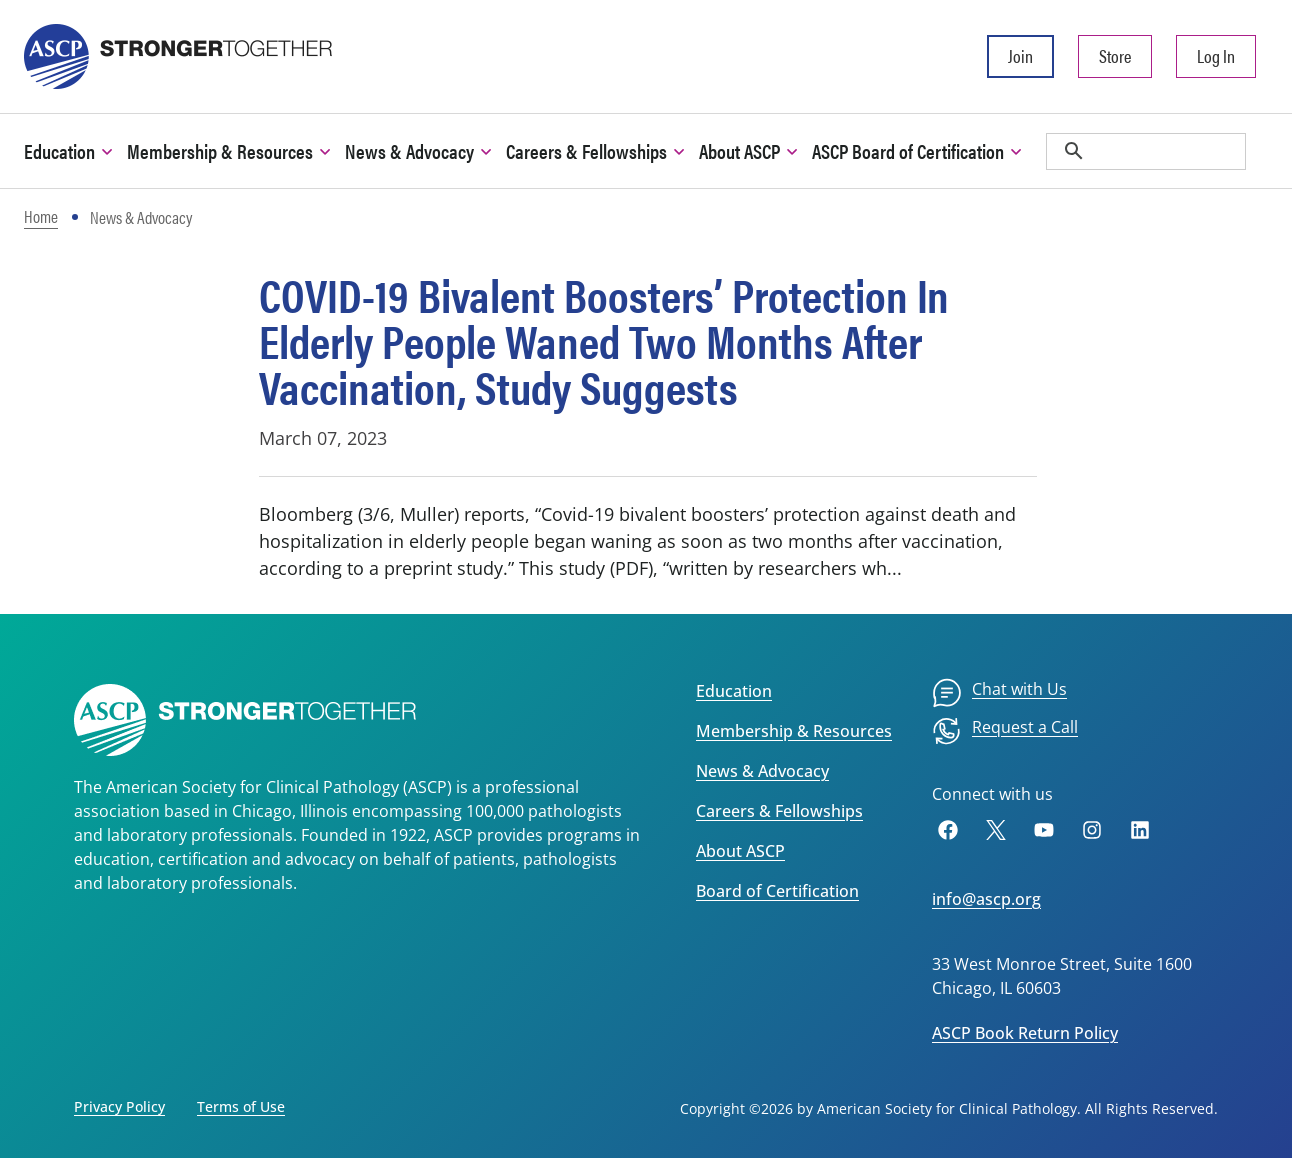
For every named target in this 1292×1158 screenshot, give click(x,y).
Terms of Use (241, 1106)
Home (41, 216)
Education (734, 691)
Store (1115, 55)
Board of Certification (777, 891)
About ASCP (740, 851)
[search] (1146, 151)
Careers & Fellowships (779, 811)
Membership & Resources (794, 731)
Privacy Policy (119, 1106)
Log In (1216, 55)
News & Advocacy (762, 771)
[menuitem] (999, 693)
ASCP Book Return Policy (1025, 1033)
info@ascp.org (986, 899)
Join (1020, 55)
